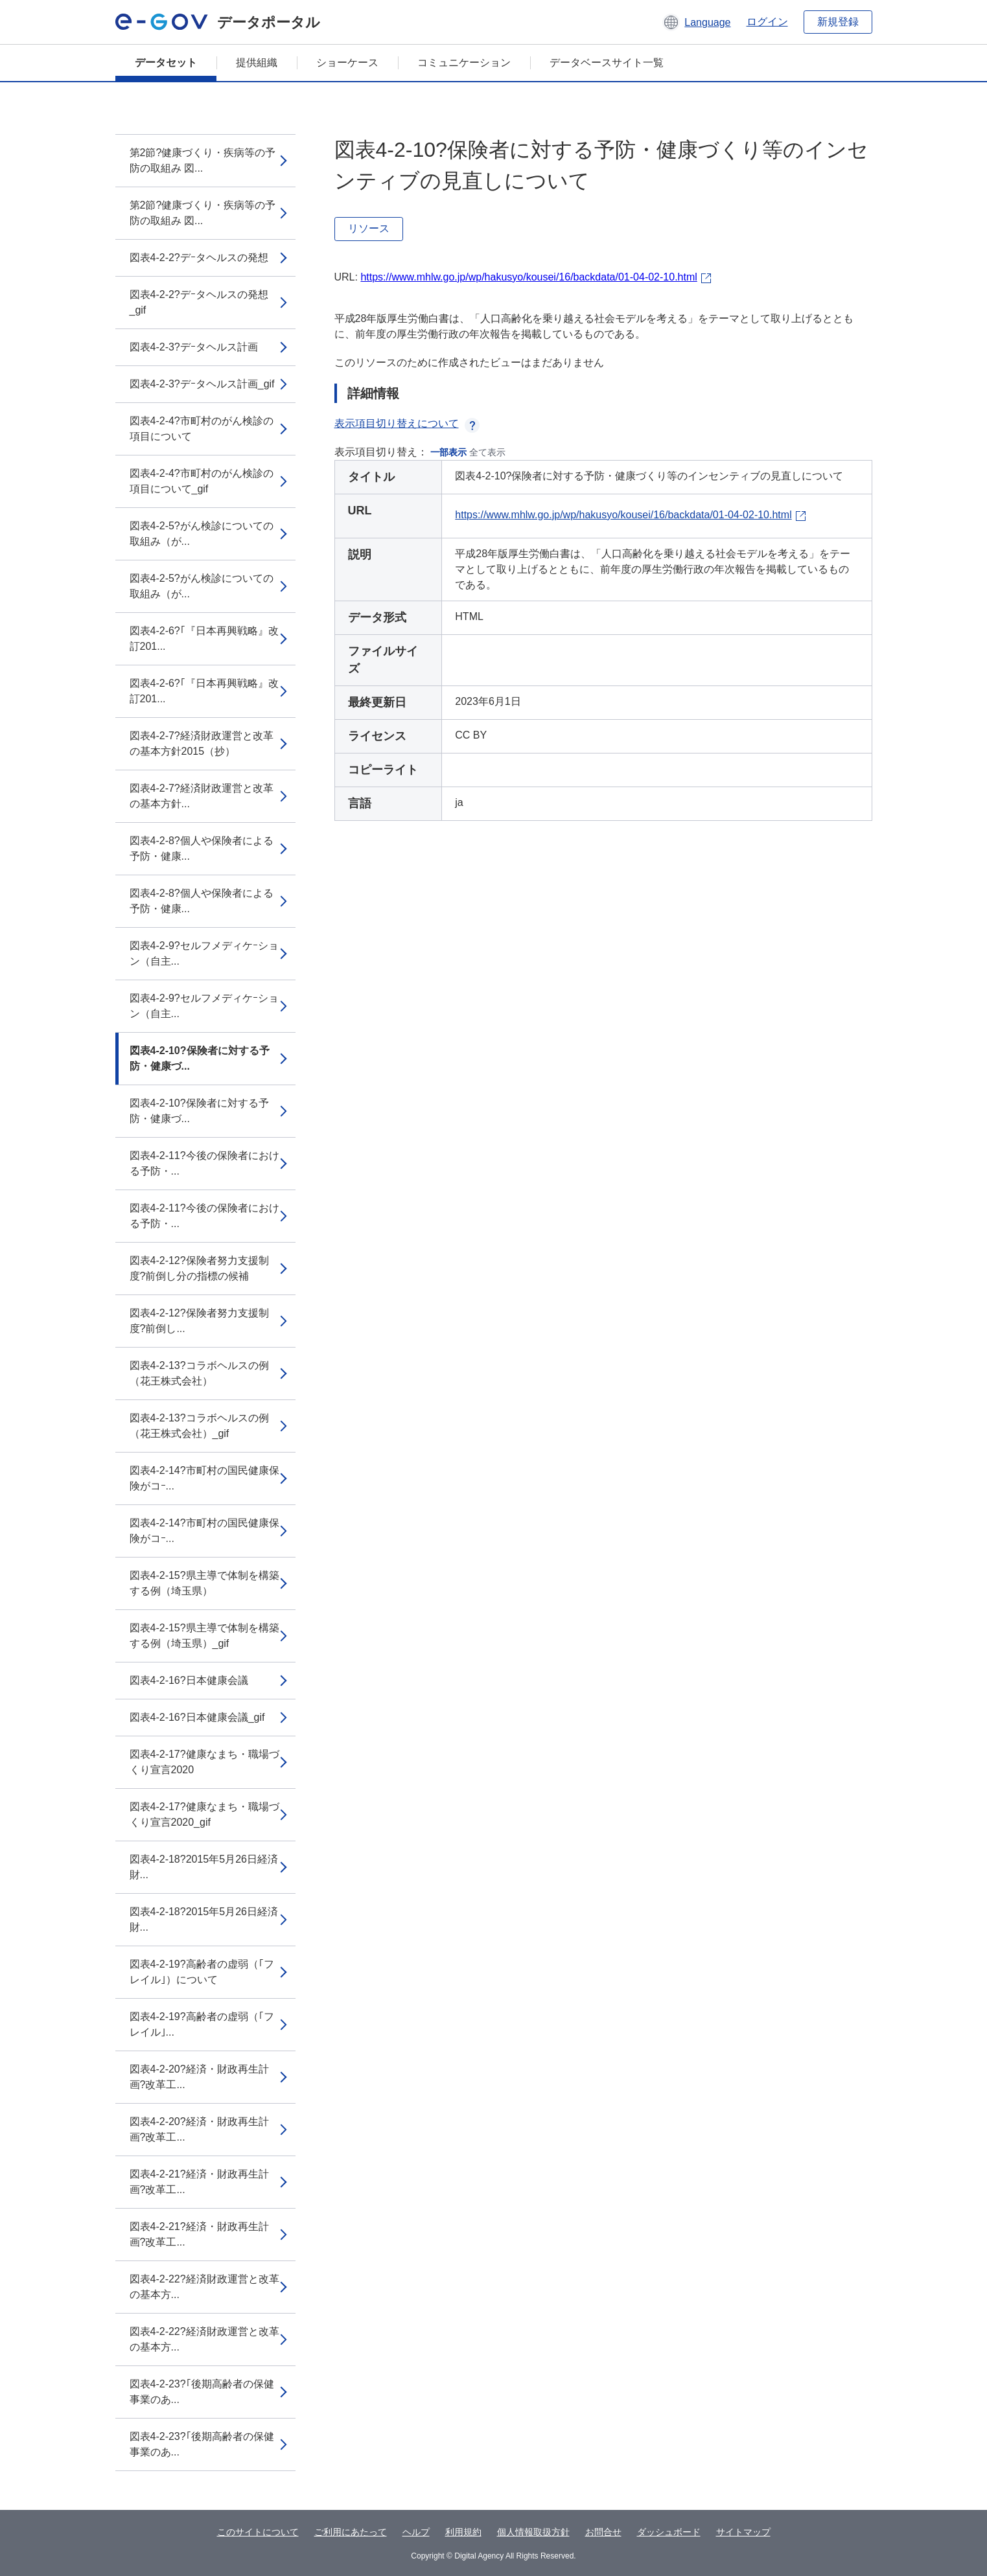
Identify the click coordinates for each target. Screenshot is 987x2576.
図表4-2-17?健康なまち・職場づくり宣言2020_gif (204, 1814)
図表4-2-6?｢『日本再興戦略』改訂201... (204, 638)
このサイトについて (258, 2532)
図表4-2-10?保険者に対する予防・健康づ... (200, 1058)
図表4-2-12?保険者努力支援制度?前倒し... (199, 1320)
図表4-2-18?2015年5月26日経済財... (204, 1867)
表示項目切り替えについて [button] (407, 423)
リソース (368, 228)
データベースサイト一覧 (607, 62)
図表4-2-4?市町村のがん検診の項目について (201, 428)
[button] (696, 22)
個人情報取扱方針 (533, 2532)
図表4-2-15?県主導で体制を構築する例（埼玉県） (204, 1583)
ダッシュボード (669, 2532)
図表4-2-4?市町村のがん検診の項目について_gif (201, 481)
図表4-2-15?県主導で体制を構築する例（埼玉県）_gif (204, 1635)
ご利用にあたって (350, 2532)
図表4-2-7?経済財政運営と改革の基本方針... (201, 796)
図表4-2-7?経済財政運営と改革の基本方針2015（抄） (201, 743)
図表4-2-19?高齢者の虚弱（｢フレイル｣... (202, 2024)
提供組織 (256, 62)
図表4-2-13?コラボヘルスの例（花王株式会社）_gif (199, 1425)
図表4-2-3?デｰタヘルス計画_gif (202, 383)
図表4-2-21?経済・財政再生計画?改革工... (199, 2181)
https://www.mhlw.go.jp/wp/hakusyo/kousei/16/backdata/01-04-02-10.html (528, 276)
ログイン (767, 21)
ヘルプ (416, 2532)
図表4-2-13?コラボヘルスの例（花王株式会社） (199, 1373)
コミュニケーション (464, 62)
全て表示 (487, 452)
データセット (166, 62)
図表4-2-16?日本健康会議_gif (197, 1717)
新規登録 (838, 21)
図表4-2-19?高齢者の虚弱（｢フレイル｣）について (202, 1972)
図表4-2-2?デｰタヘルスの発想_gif (199, 302)
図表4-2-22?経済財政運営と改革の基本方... (204, 2286)
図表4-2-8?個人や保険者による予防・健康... (201, 848)
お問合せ (603, 2532)
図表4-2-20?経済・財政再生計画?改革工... (199, 2077)
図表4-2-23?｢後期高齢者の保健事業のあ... (202, 2391)
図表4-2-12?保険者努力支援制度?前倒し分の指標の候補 (199, 1268)
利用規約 (463, 2532)
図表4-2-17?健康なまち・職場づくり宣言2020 (204, 1762)
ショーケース (347, 62)
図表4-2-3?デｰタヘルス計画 (194, 346)
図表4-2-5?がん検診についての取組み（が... (201, 533)
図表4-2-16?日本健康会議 (189, 1680)
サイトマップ (743, 2532)
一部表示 (448, 452)
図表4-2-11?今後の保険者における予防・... (204, 1163)
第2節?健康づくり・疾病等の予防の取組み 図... (203, 160)
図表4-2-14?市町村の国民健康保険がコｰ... (204, 1478)
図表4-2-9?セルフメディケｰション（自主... (204, 953)
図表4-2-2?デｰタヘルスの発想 (199, 257)
